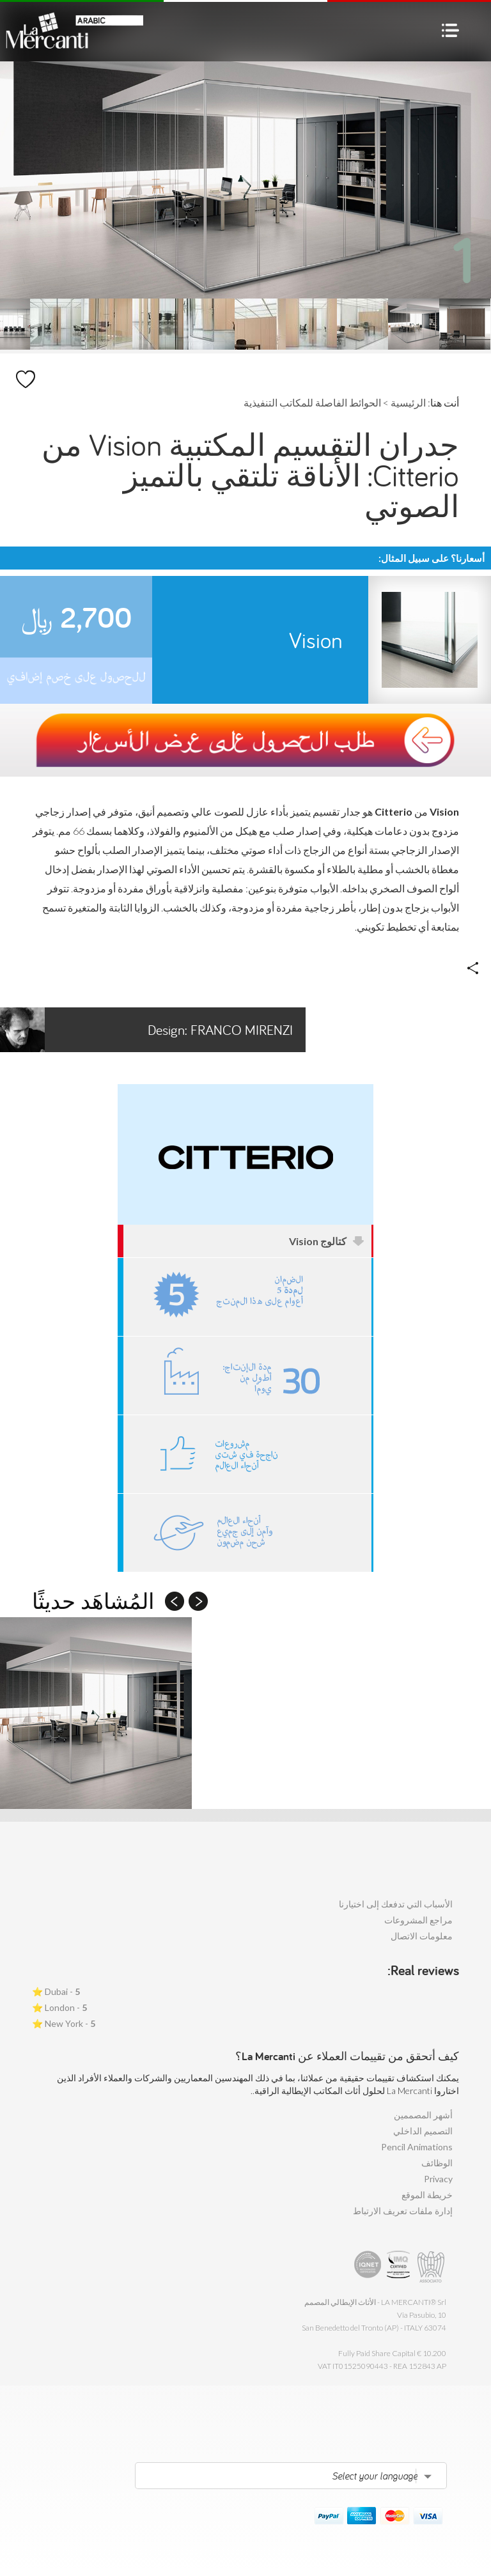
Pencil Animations (417, 2146)
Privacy (438, 2178)
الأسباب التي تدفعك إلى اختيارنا (396, 1903)
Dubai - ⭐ (56, 1991)
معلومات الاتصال (422, 1935)
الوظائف (437, 2162)
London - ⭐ (59, 2007)
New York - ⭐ (63, 2023)
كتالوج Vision (327, 1241)
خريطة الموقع (427, 2194)
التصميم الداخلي (423, 2130)
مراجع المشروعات (418, 1919)
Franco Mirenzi (146, 1029)
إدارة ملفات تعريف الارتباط (403, 2210)
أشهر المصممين (423, 2114)
